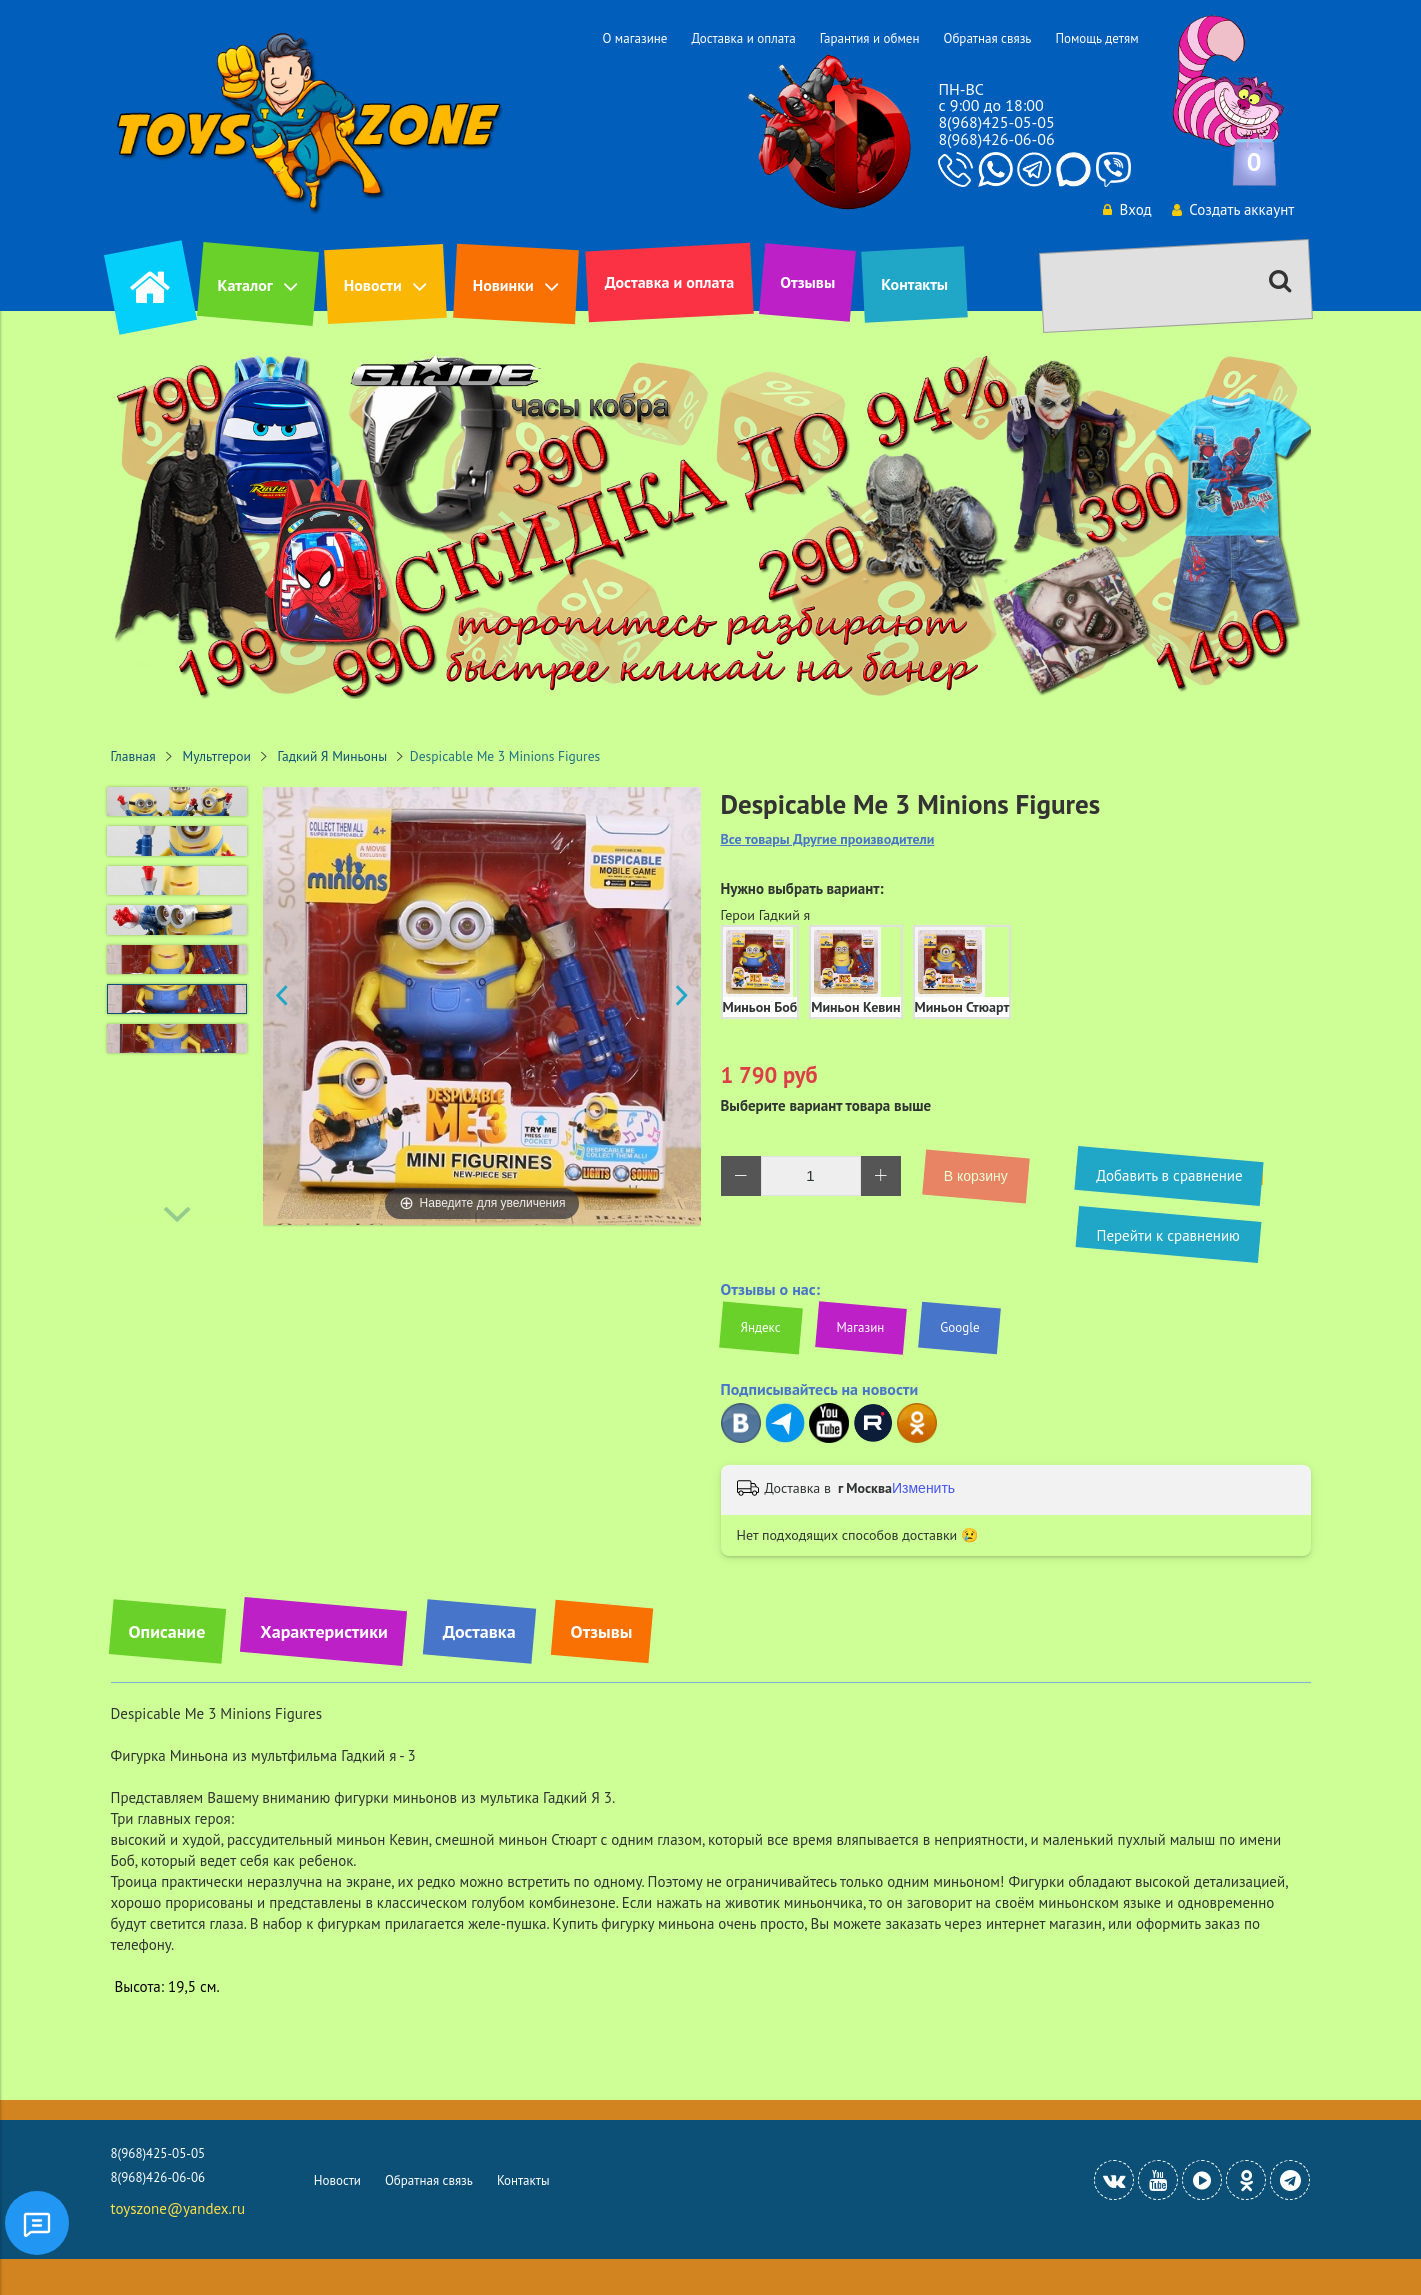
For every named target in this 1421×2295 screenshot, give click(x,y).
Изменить (923, 1488)
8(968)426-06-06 (996, 139)
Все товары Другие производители (828, 839)
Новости (373, 285)
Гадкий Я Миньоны (332, 756)
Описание (167, 1631)
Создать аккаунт (1233, 209)
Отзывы (807, 282)
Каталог (245, 285)
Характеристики (323, 1631)
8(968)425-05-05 (996, 122)
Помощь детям (1096, 38)
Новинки (503, 285)
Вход (1126, 209)
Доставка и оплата (743, 38)
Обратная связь (987, 38)
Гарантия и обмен (870, 38)
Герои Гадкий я (766, 915)
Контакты (914, 284)
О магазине (634, 38)
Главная (133, 756)
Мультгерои (217, 756)
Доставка (479, 1631)
